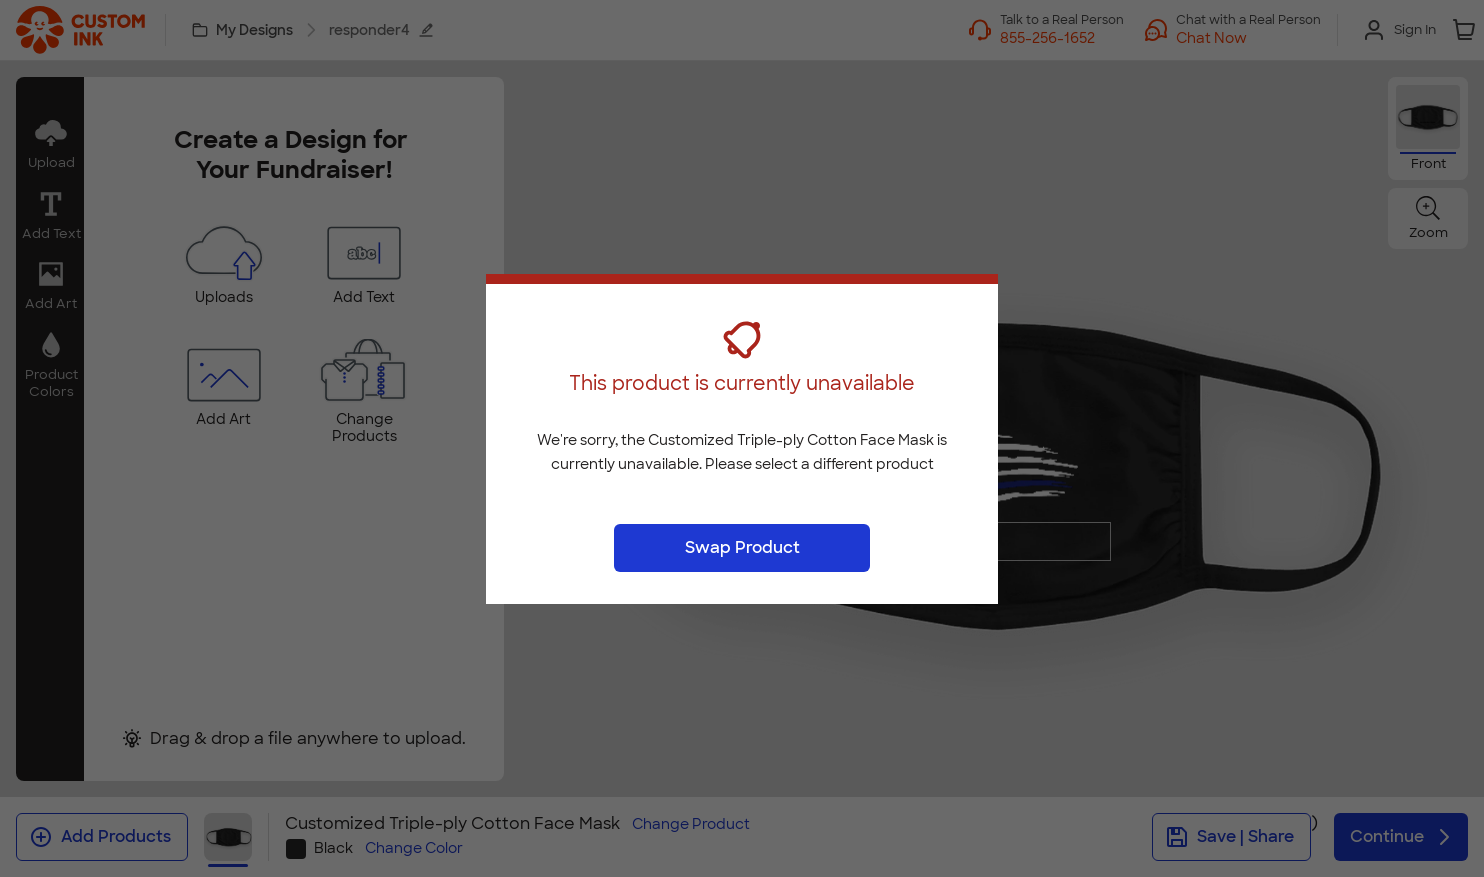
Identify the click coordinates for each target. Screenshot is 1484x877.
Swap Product (742, 547)
